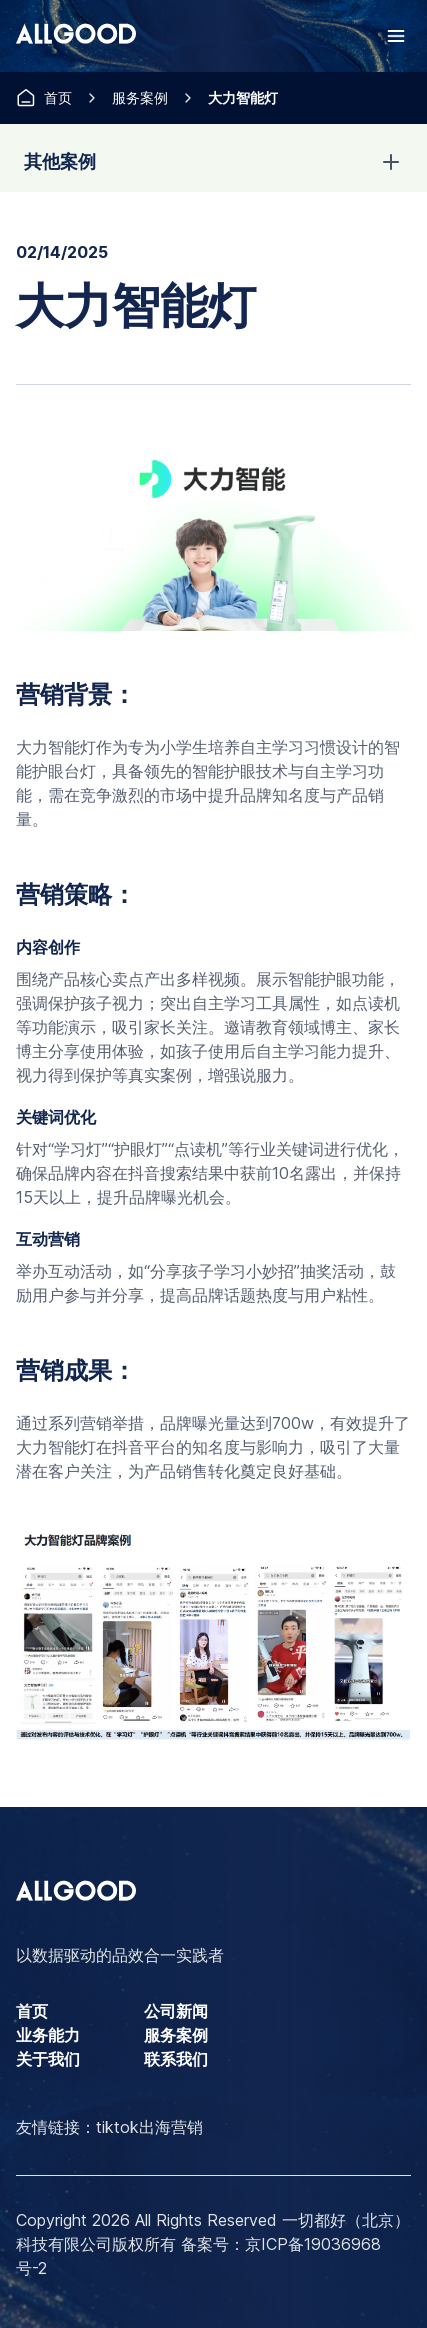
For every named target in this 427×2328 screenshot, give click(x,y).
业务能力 (48, 2035)
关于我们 (48, 2059)
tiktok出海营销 (149, 2127)
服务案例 (140, 97)
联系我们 (176, 2059)
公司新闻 (176, 2011)
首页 (58, 97)
